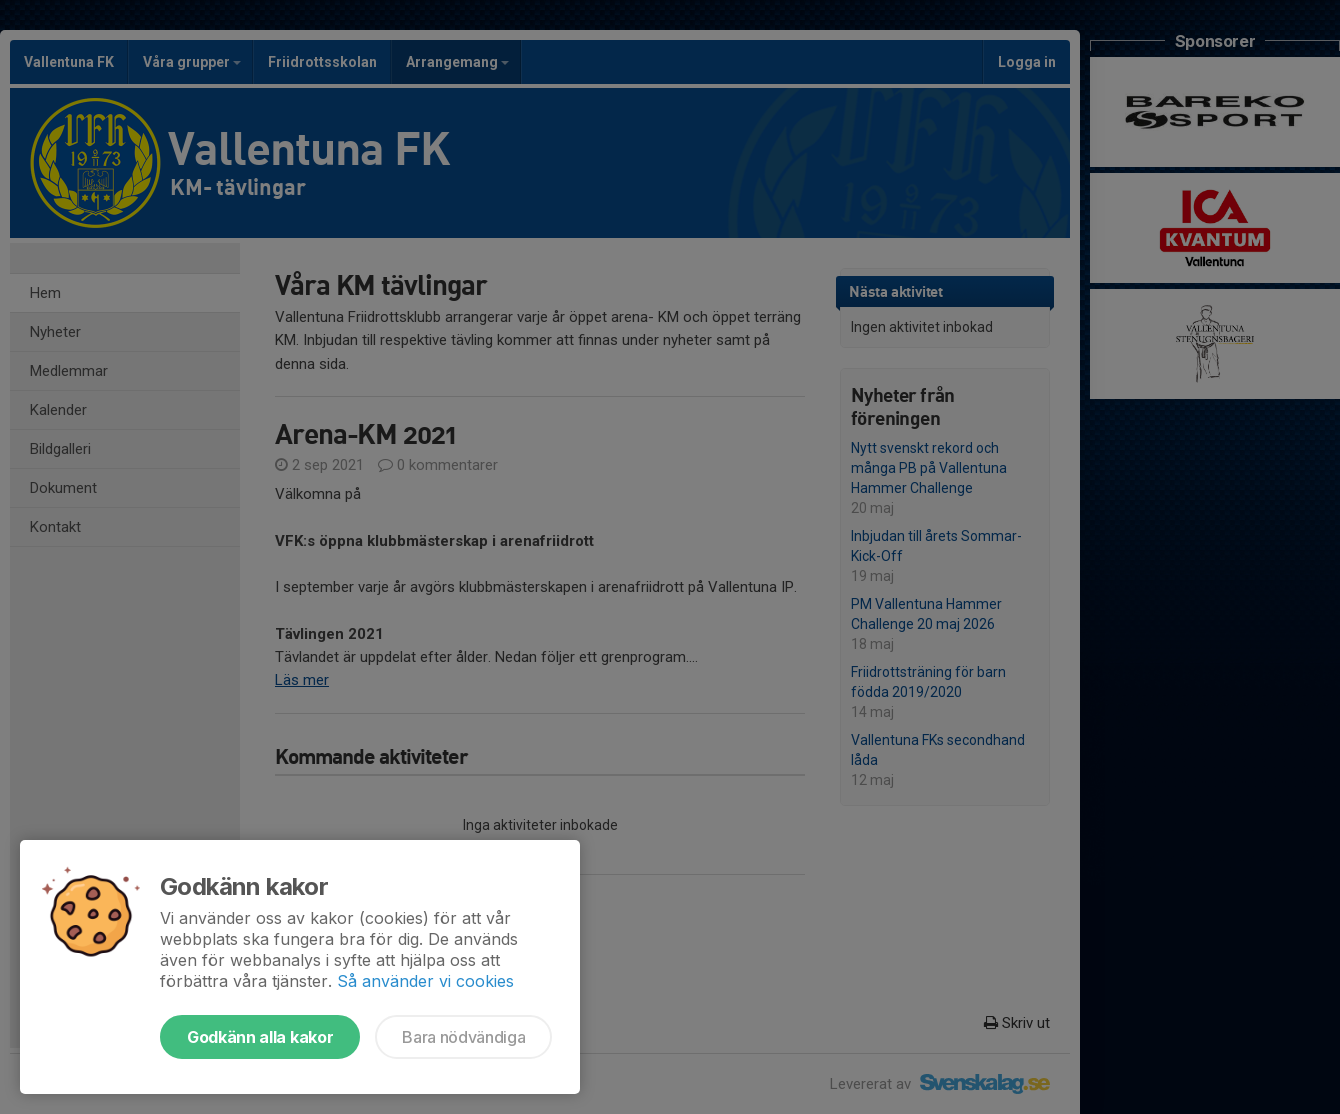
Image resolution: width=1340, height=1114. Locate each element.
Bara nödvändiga (463, 1037)
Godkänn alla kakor (260, 1037)
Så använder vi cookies (425, 981)
